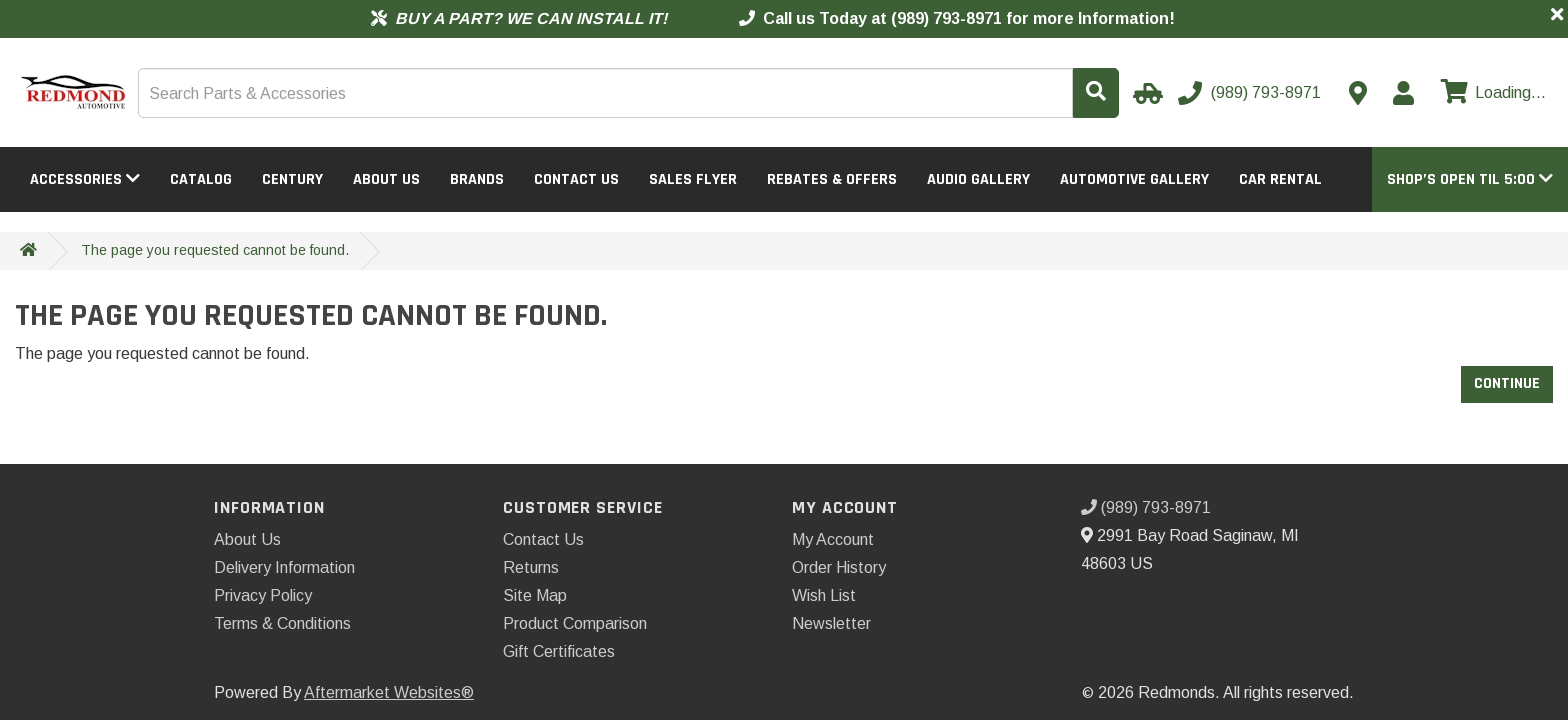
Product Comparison (575, 623)
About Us (386, 179)
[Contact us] (1358, 93)
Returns (531, 567)
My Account (833, 539)
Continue (1507, 383)
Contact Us (576, 179)
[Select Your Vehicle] (1145, 93)
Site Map (535, 595)
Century (292, 179)
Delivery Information (284, 567)
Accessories (85, 179)
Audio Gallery (978, 179)
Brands (477, 179)
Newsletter (831, 623)
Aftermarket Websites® (389, 692)
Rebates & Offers (832, 179)
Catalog (201, 179)
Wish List (824, 595)
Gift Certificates (559, 651)
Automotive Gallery (1134, 179)
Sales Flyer (693, 179)
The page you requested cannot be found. (215, 250)
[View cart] (1491, 93)
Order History (839, 567)
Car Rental (1280, 179)
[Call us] (1251, 93)
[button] (1470, 179)
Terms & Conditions (282, 623)
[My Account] (1403, 93)
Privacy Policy (263, 595)
